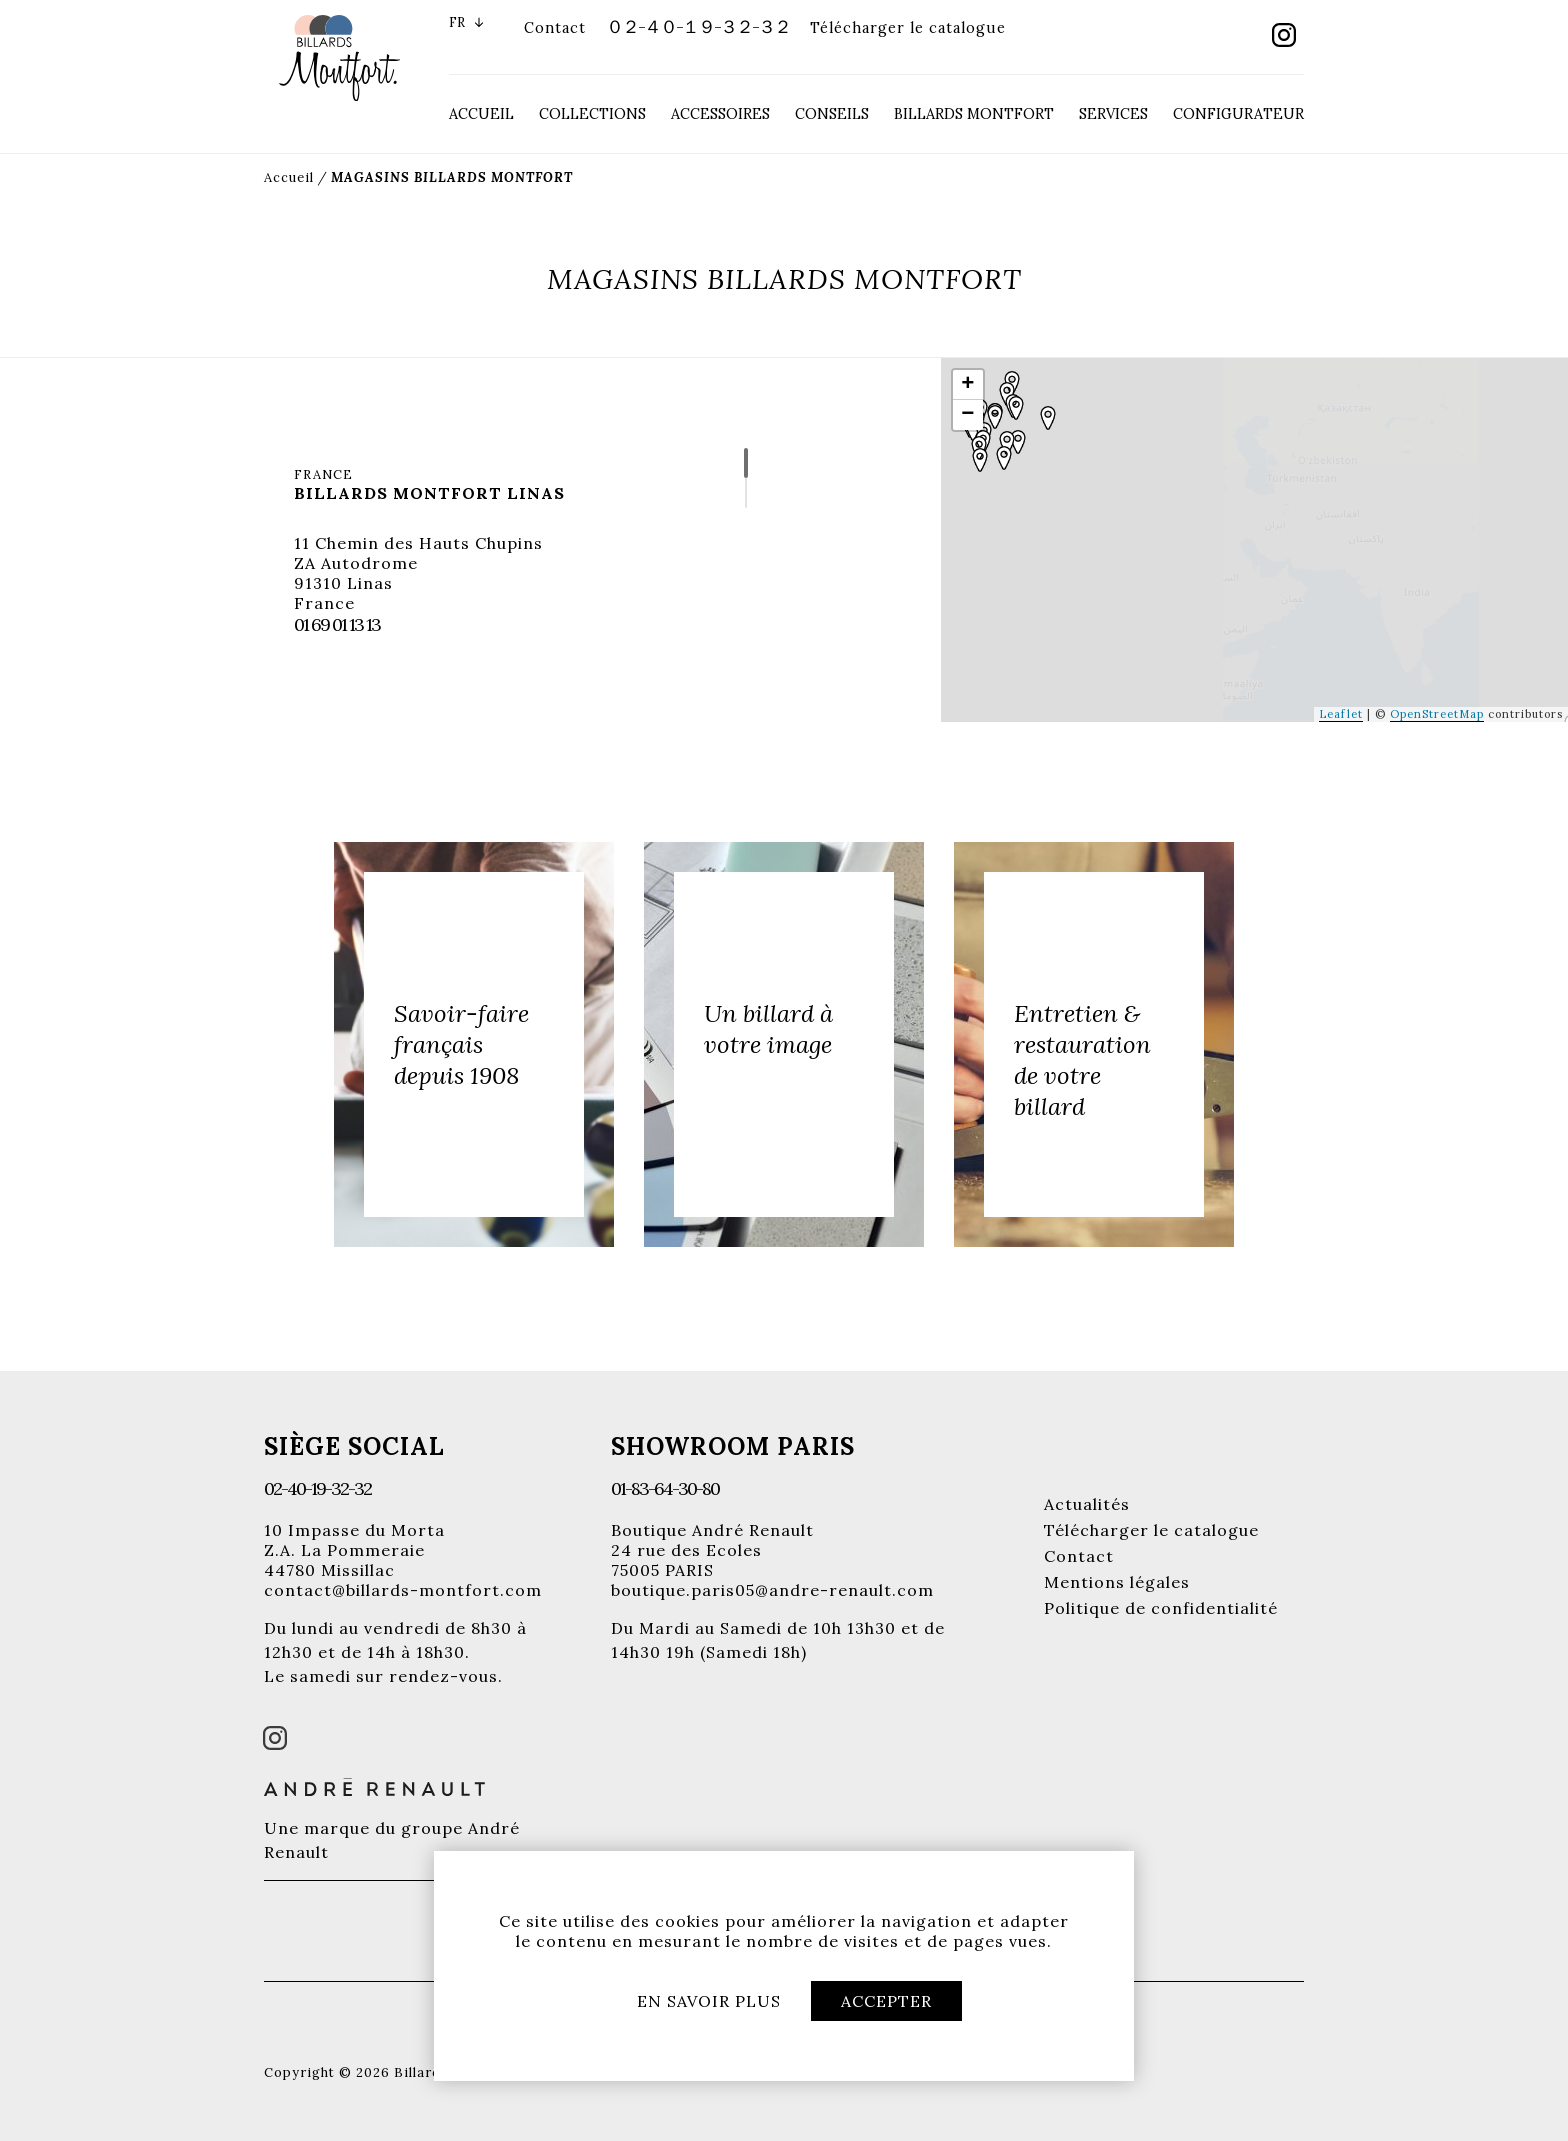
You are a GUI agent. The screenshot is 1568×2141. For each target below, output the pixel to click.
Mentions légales (1117, 1582)
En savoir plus (709, 2001)
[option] (474, 1044)
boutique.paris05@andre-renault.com (772, 1590)
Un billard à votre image (768, 1029)
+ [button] (968, 385)
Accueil (481, 114)
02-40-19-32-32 (317, 1488)
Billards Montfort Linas (429, 493)
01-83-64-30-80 (665, 1488)
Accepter (886, 2001)
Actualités (1087, 1504)
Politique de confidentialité (1161, 1608)
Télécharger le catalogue (908, 28)
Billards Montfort (974, 114)
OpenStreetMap (1437, 714)
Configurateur (1238, 114)
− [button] (968, 415)
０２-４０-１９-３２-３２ (698, 26)
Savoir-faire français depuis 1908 (461, 1044)
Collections (592, 114)
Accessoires (720, 114)
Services (1113, 114)
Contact (555, 28)
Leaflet (1341, 714)
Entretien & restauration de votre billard (1082, 1060)
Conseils (832, 114)
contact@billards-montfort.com (403, 1590)
